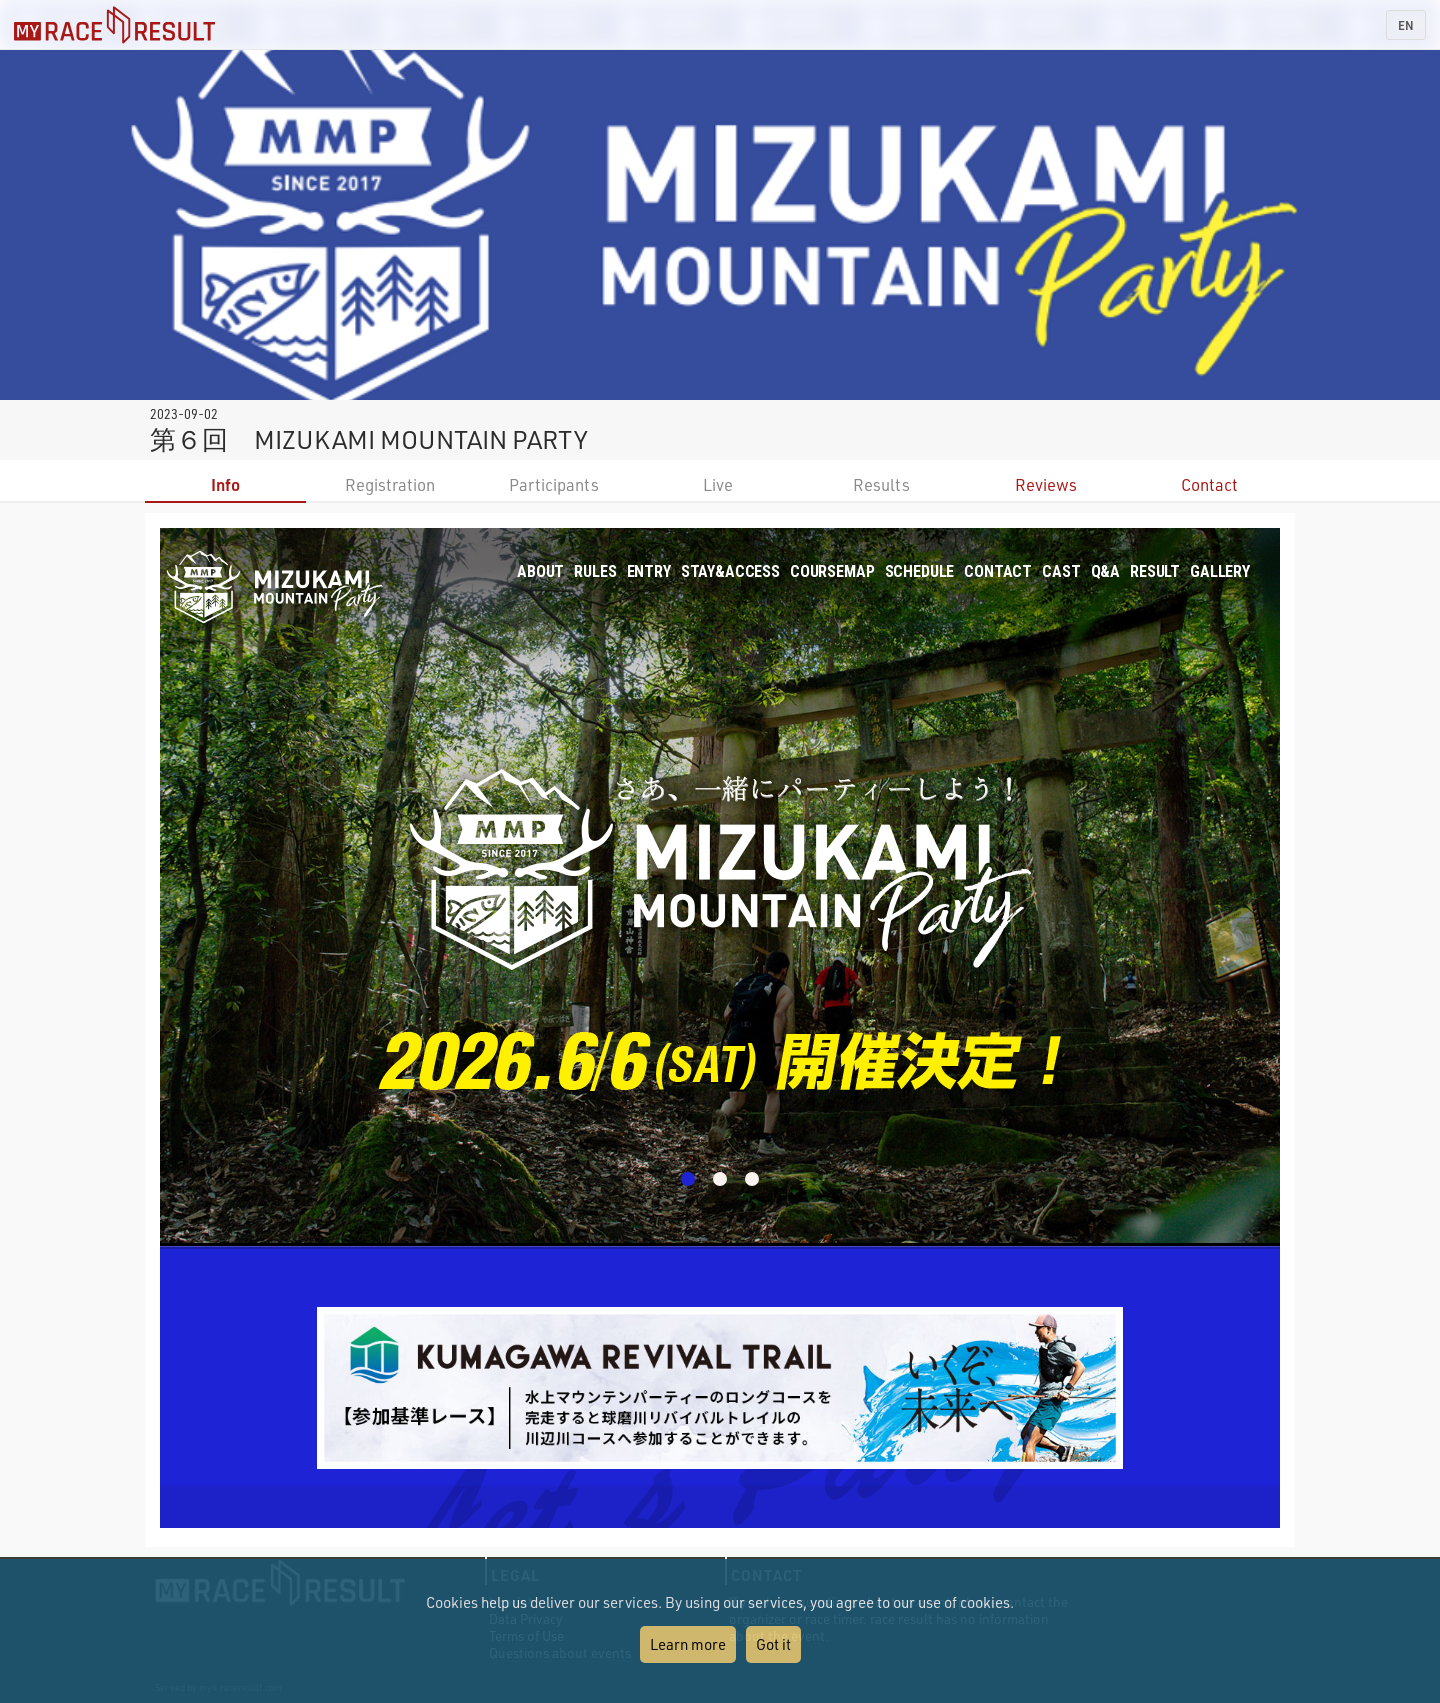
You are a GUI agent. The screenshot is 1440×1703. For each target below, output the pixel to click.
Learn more (688, 1644)
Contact (1209, 484)
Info (225, 484)
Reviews (1046, 484)
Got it (773, 1644)
